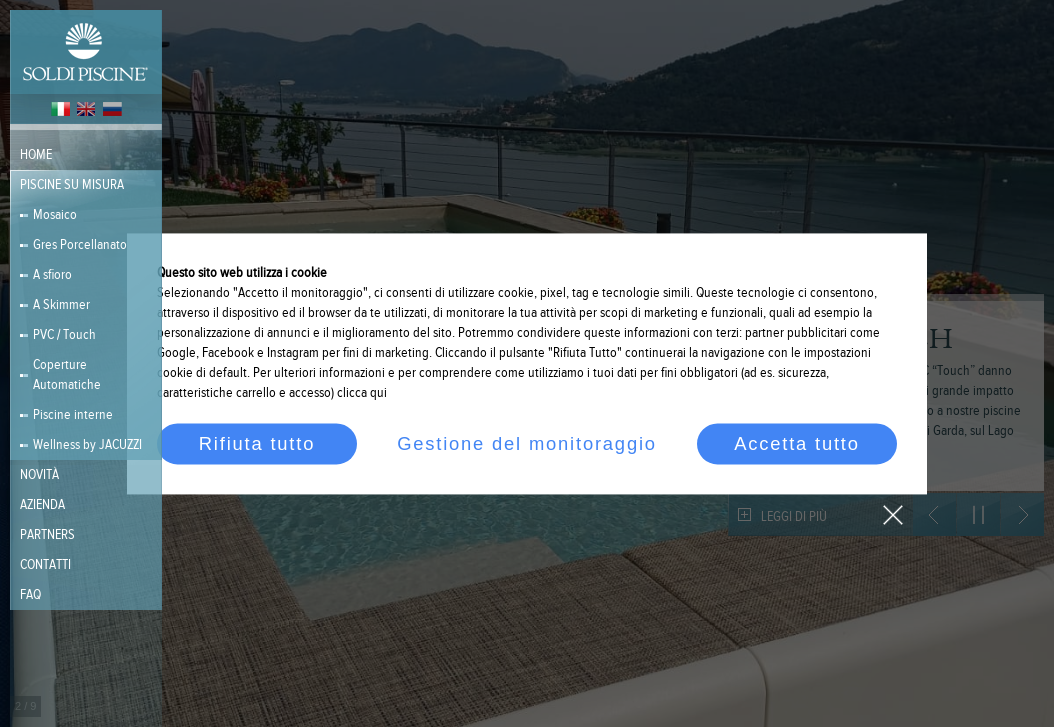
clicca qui (362, 393)
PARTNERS (47, 535)
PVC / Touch (64, 335)
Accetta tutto (797, 443)
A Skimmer (61, 305)
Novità (39, 475)
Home (36, 155)
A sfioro (52, 275)
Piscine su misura (72, 185)
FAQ (30, 595)
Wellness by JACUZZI (87, 445)
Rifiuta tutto (257, 443)
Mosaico (55, 215)
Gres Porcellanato (80, 245)
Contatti (45, 565)
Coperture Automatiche (67, 375)
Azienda (42, 505)
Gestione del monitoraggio (527, 443)
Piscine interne (73, 415)
